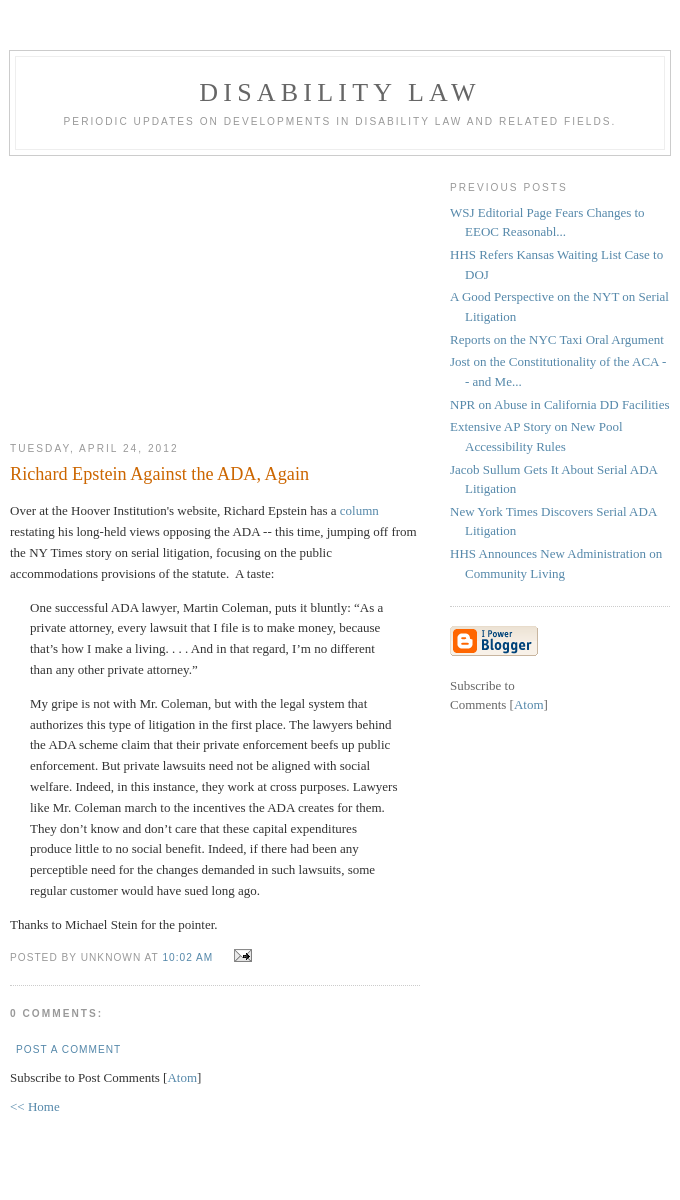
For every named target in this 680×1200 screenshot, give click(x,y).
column (359, 510)
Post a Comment (68, 1049)
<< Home (35, 1106)
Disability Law (339, 92)
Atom (182, 1077)
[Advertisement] (215, 291)
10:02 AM (189, 957)
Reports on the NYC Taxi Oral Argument (557, 339)
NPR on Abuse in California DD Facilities (560, 404)
